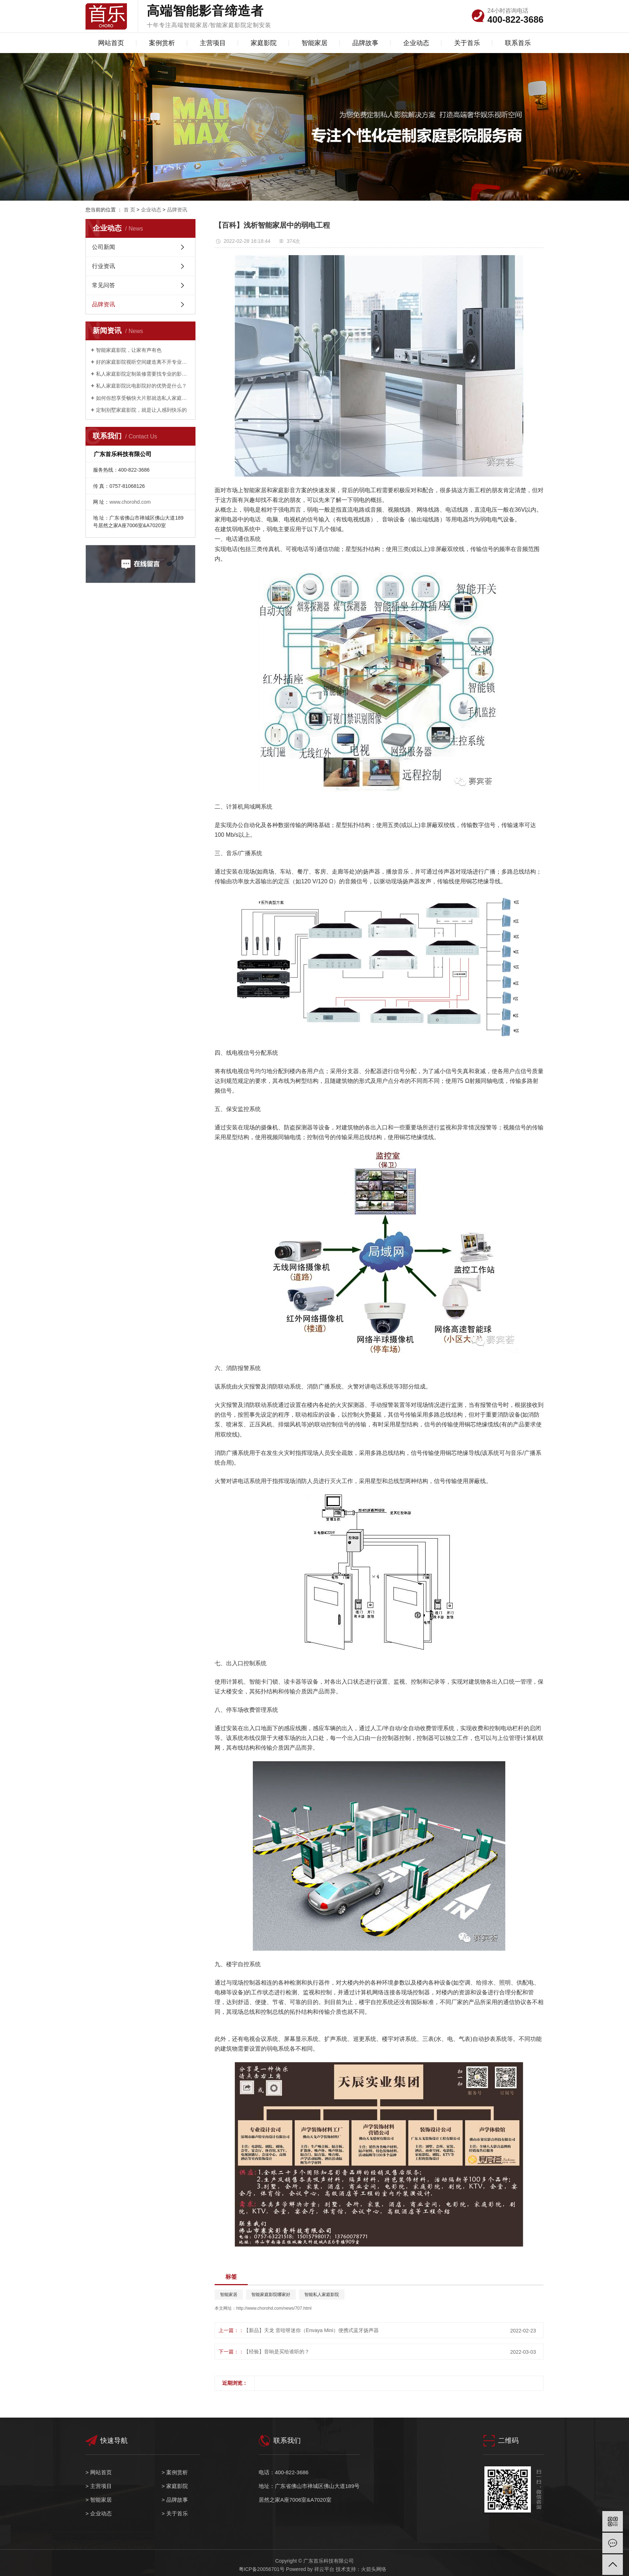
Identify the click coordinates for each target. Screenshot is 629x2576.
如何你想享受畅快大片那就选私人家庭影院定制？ (143, 398)
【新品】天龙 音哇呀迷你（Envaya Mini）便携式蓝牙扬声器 (311, 2330)
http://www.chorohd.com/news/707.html (274, 2308)
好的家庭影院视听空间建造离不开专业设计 (143, 362)
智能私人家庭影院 (321, 2294)
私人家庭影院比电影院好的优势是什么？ (141, 386)
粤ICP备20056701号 (262, 2569)
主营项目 (213, 43)
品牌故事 (365, 43)
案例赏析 (162, 43)
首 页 (129, 210)
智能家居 (314, 43)
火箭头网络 (373, 2569)
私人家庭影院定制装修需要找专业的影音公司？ (143, 374)
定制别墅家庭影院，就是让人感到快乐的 (141, 410)
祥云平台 (324, 2569)
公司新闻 (103, 247)
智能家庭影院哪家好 (270, 2294)
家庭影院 (264, 43)
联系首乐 (518, 43)
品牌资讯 (177, 210)
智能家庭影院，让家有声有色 (129, 350)
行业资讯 (103, 266)
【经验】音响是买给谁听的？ (276, 2351)
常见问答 (103, 285)
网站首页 (111, 43)
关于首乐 (467, 43)
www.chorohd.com (129, 502)
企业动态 (416, 43)
